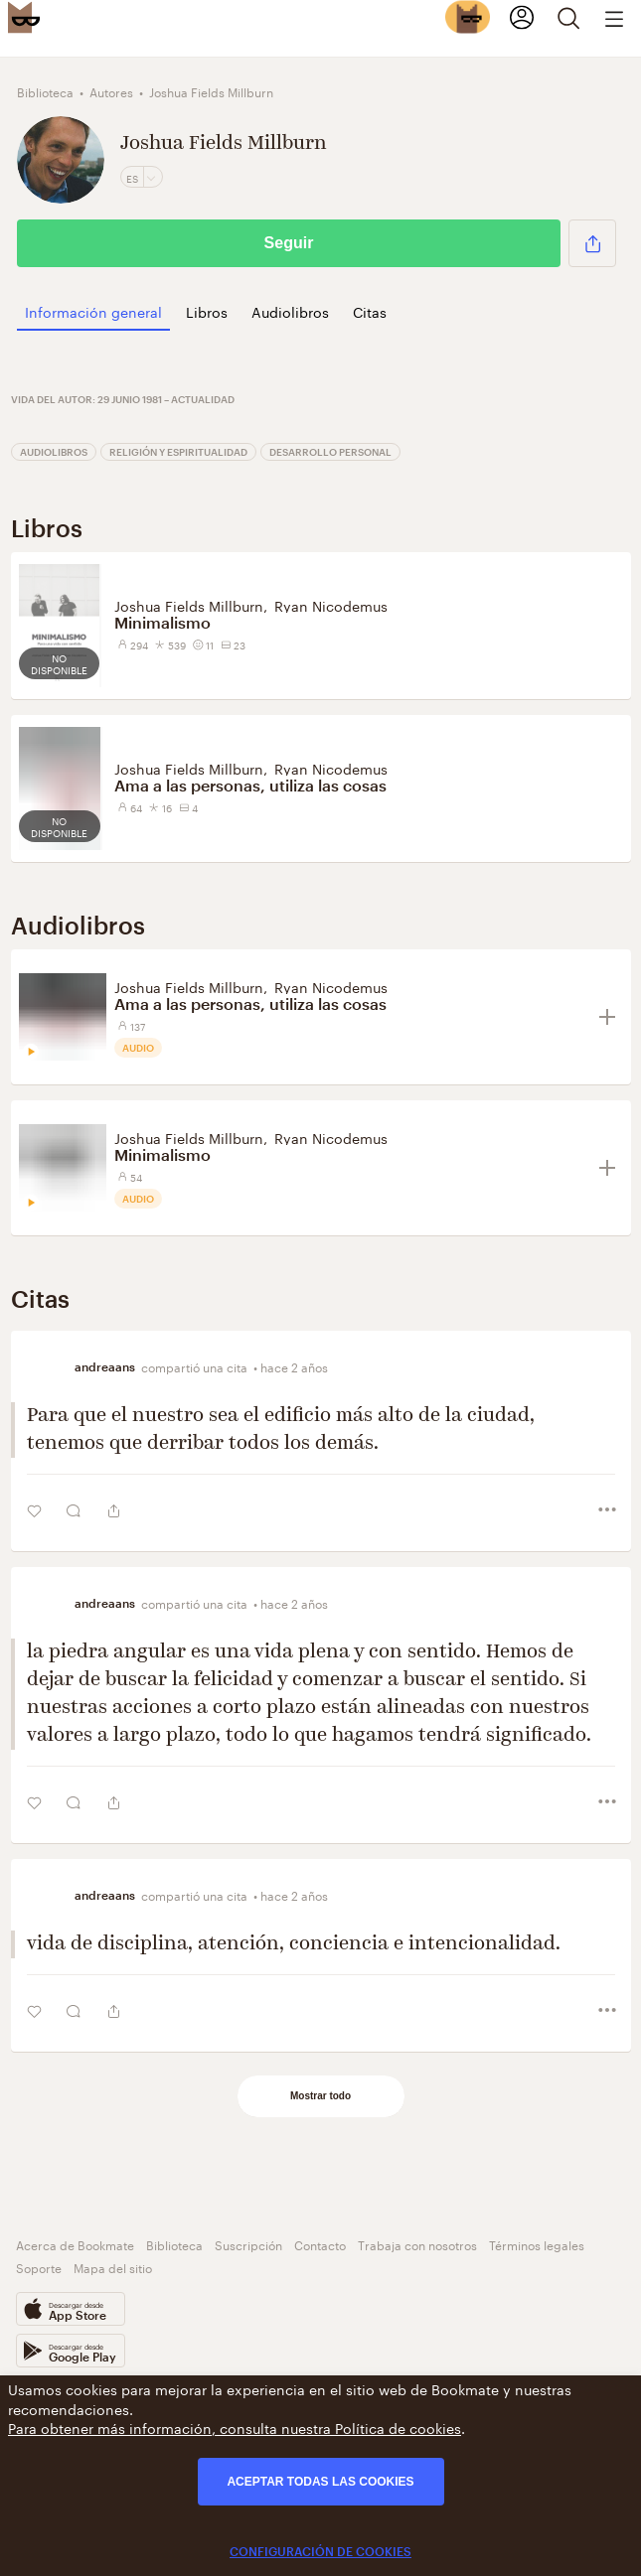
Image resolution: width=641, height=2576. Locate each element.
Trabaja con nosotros (417, 2243)
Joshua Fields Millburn (188, 605)
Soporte (39, 2266)
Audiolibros (53, 452)
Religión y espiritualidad (178, 452)
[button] (592, 243)
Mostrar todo (320, 2095)
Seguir (289, 242)
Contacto (320, 2243)
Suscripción (248, 2243)
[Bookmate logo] (24, 17)
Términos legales (536, 2243)
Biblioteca (174, 2243)
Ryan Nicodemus (331, 605)
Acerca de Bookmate (75, 2243)
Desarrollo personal (330, 452)
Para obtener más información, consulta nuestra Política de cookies (234, 2427)
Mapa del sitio (113, 2266)
